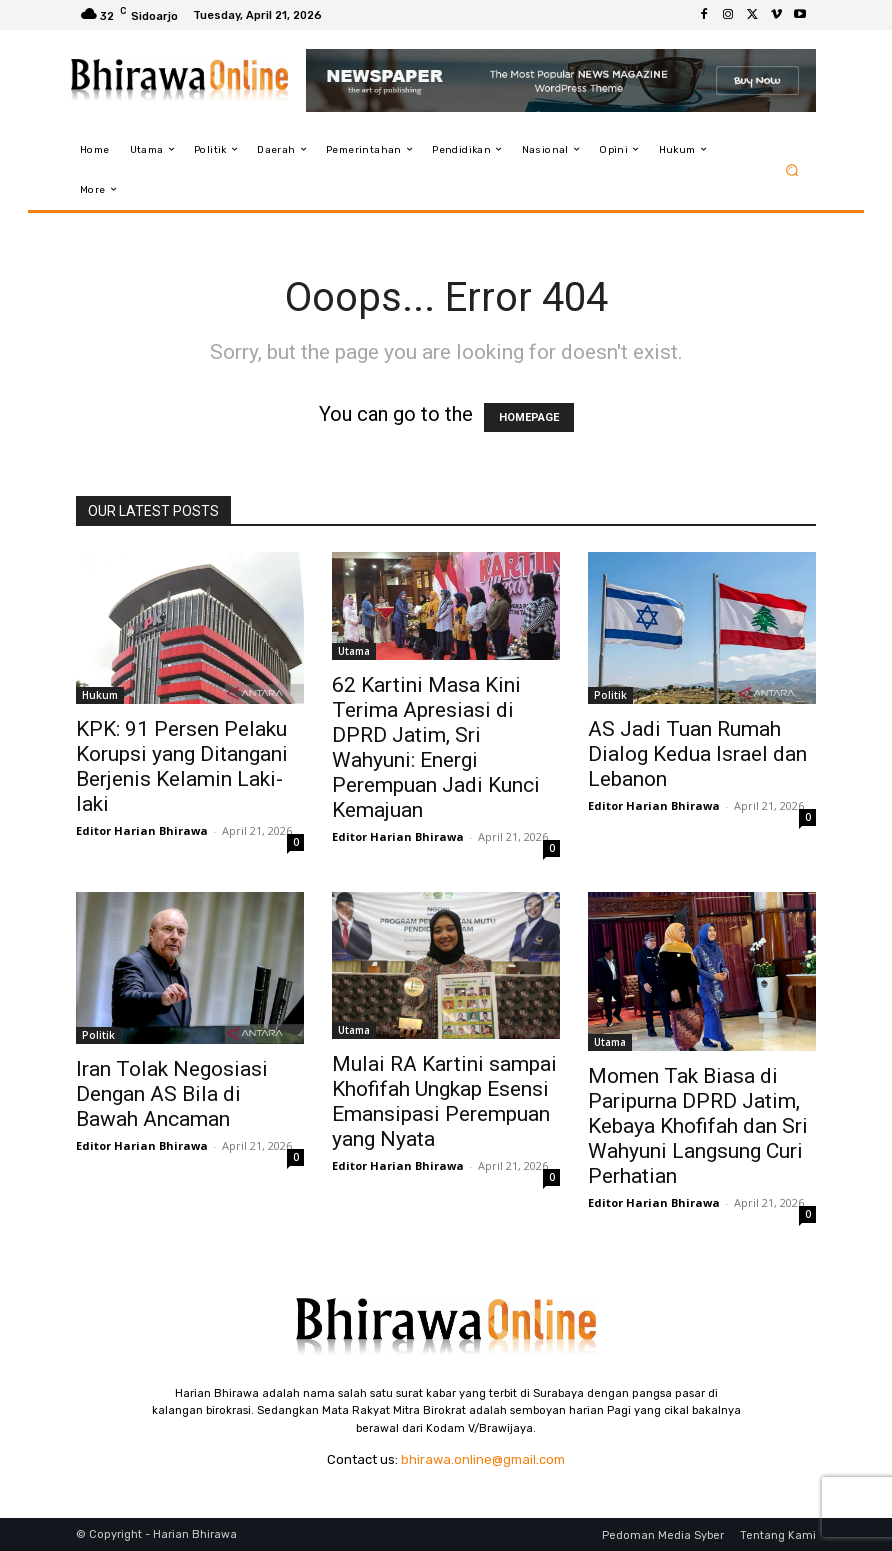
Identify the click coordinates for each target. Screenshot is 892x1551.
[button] (792, 169)
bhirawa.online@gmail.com (483, 1459)
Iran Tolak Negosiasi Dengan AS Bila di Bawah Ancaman (172, 1094)
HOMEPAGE (529, 417)
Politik (610, 695)
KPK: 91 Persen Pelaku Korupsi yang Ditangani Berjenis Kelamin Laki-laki (182, 766)
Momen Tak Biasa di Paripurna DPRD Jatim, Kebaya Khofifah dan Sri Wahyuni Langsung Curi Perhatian (698, 1126)
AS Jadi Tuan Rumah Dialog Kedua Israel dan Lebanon (697, 754)
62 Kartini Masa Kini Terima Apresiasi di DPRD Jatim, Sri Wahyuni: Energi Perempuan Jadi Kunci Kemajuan (436, 747)
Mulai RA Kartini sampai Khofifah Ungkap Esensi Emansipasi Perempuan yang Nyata (444, 1101)
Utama (354, 651)
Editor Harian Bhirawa (142, 830)
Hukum (100, 695)
